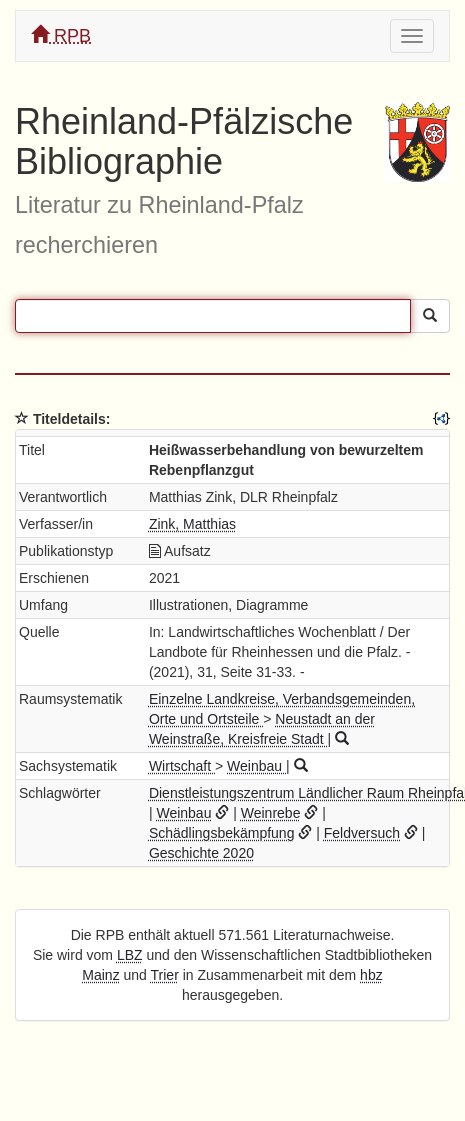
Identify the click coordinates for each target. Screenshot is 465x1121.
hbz (371, 975)
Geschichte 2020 (201, 853)
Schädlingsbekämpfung (222, 833)
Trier (165, 975)
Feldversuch (362, 833)
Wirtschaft (182, 766)
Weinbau (256, 766)
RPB (61, 35)
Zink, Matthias (192, 524)
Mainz (100, 975)
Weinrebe (271, 813)
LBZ (130, 955)
